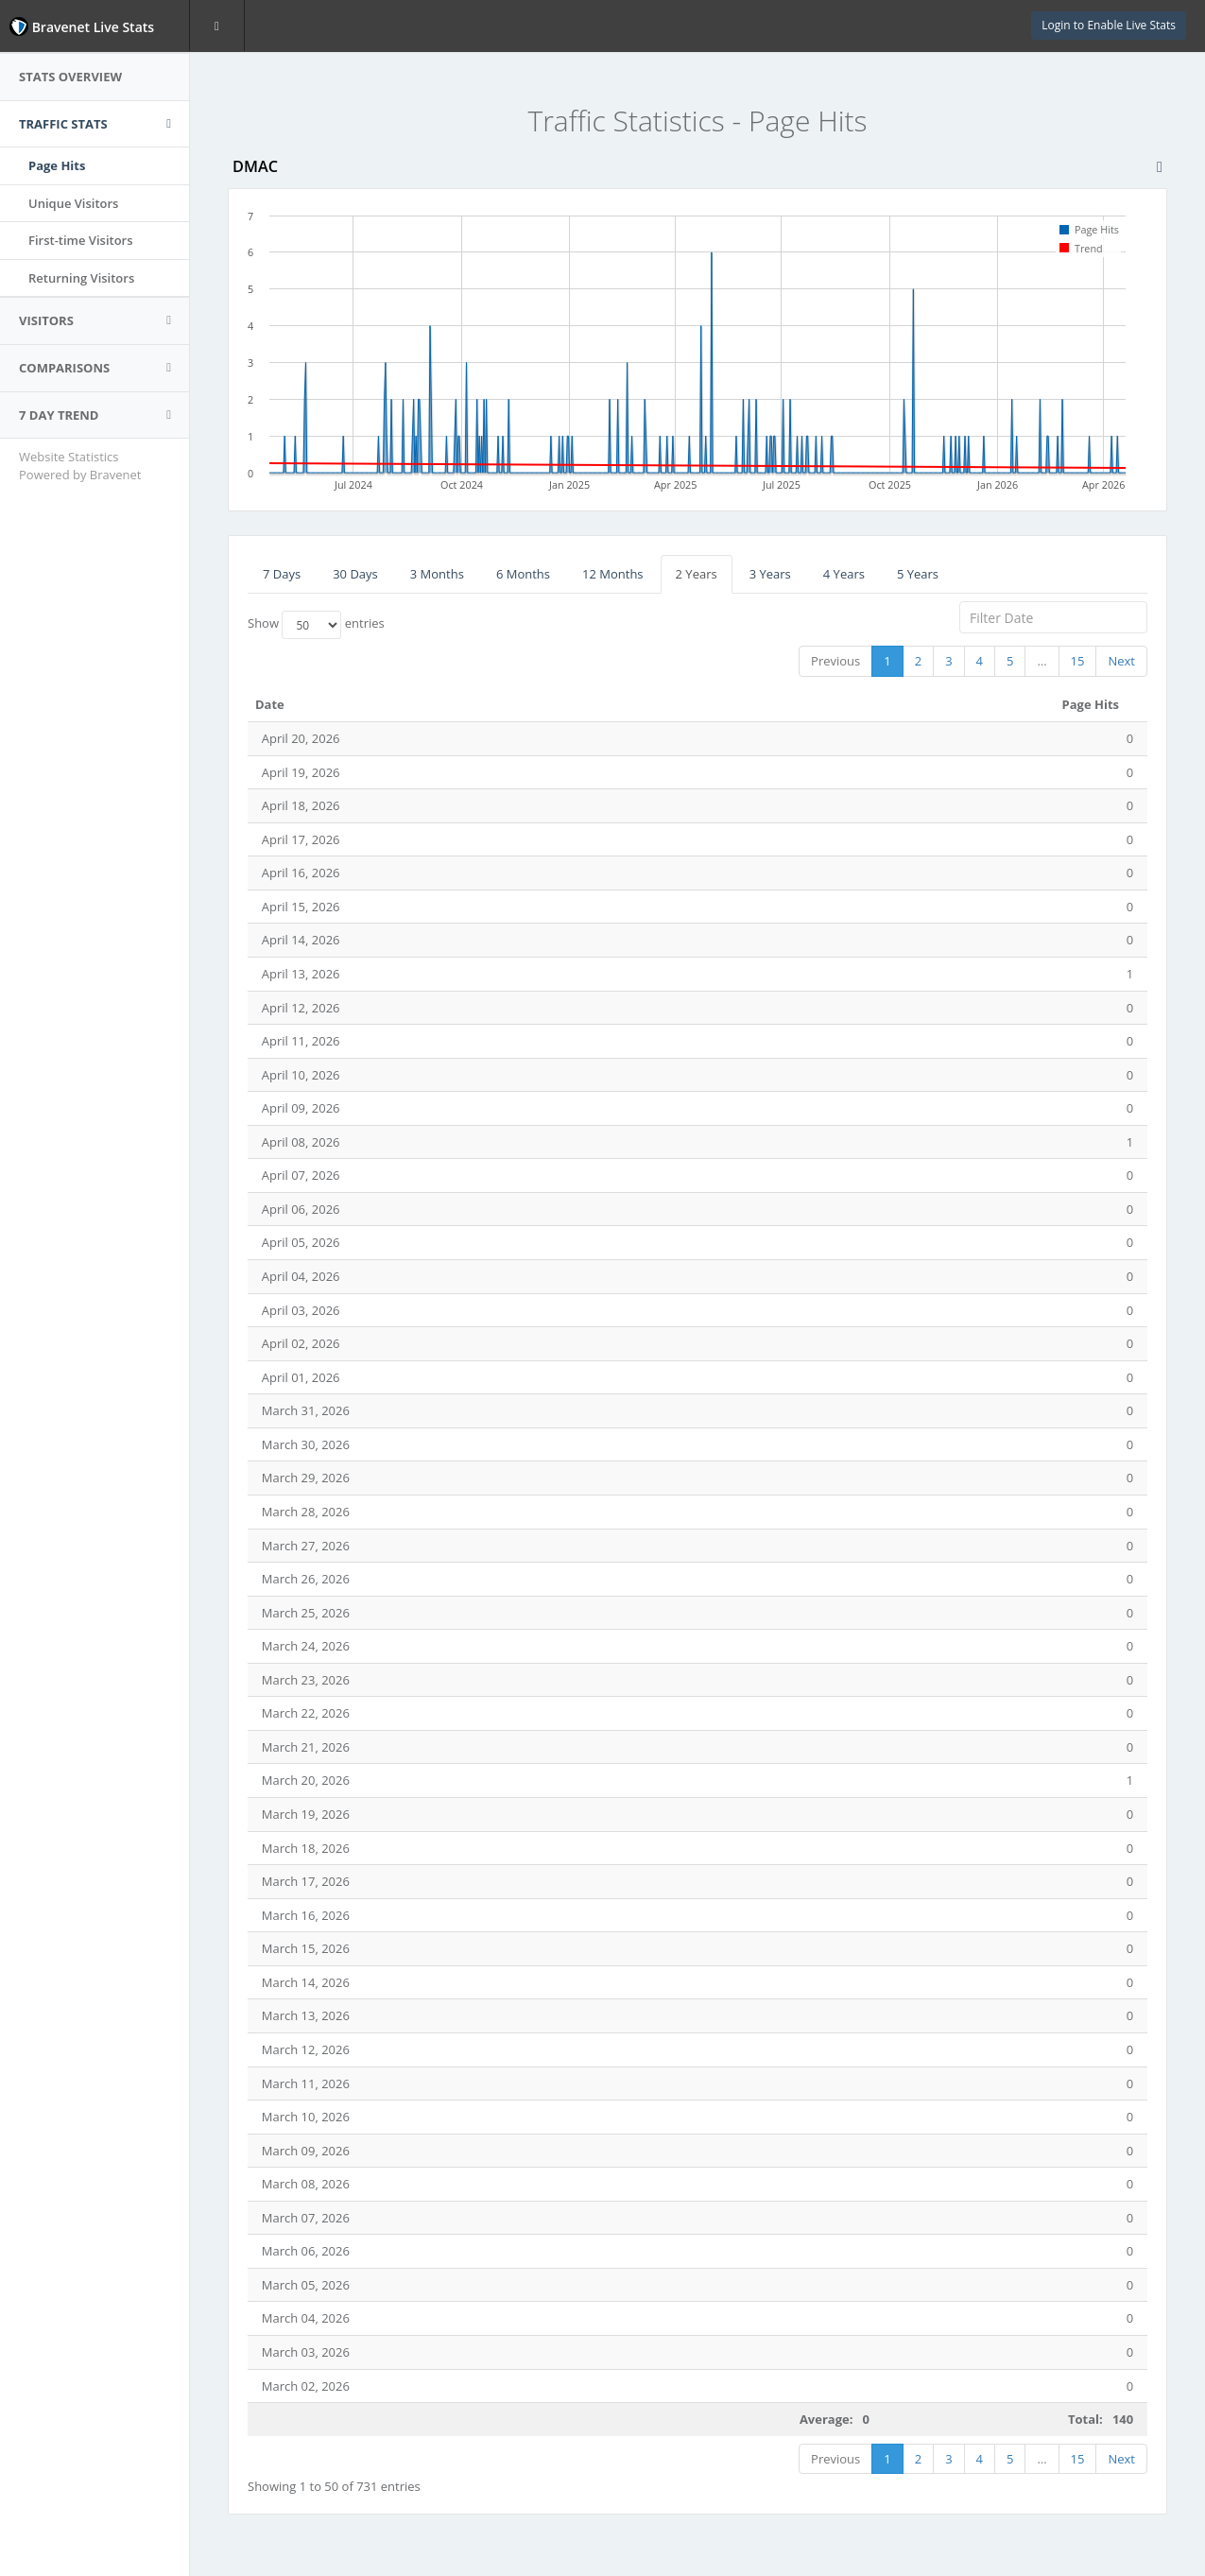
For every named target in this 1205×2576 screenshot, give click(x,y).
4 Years (844, 573)
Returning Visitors (81, 277)
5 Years (917, 573)
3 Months (437, 573)
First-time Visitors (80, 240)
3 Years (770, 573)
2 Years (696, 573)
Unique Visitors (73, 203)
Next (1121, 660)
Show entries (316, 625)
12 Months (613, 573)
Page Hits (56, 165)
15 (1078, 660)
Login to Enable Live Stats (1108, 25)
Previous (835, 660)
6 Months (523, 573)
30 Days (355, 573)
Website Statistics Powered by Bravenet (80, 465)
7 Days (282, 573)
